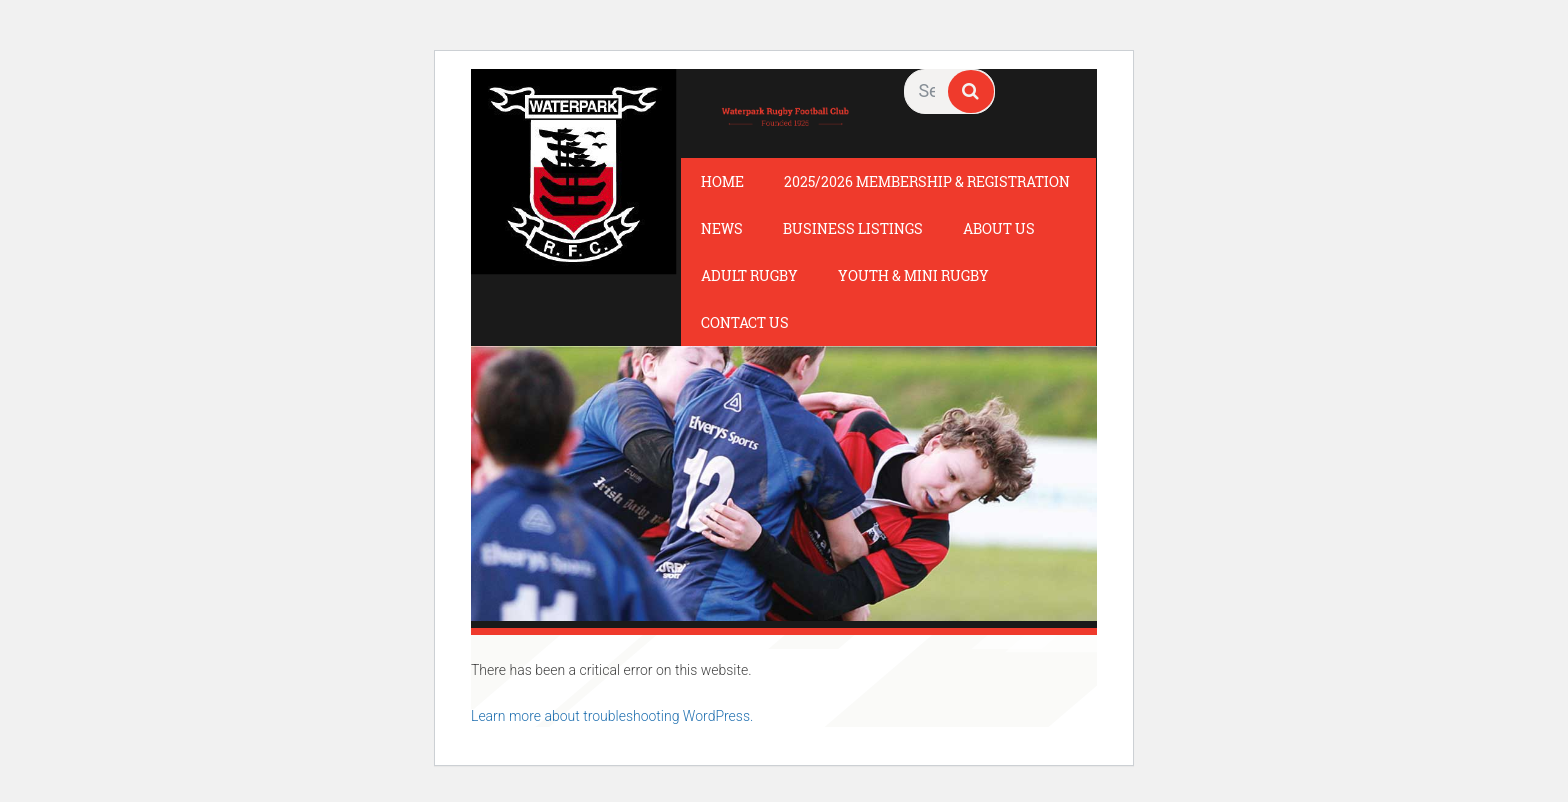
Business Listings (853, 228)
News (722, 228)
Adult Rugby (749, 275)
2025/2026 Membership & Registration (927, 181)
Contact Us (745, 322)
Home (722, 181)
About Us (999, 228)
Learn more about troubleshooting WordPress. (612, 716)
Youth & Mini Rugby (913, 275)
